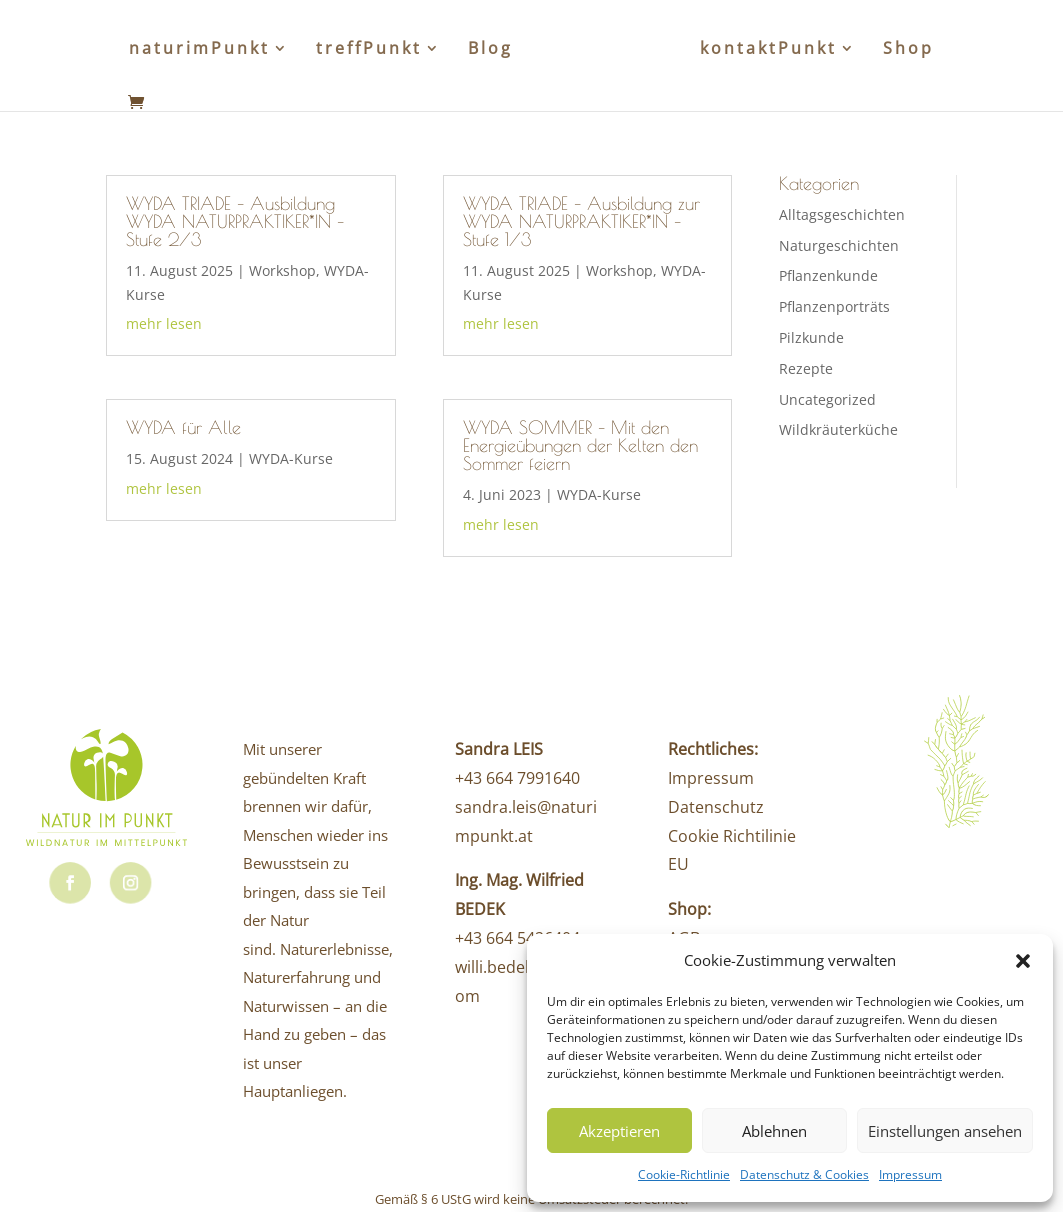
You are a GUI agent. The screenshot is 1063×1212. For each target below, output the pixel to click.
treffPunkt (369, 50)
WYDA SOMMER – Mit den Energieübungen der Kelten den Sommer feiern (580, 445)
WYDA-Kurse (291, 458)
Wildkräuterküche (838, 429)
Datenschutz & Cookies (804, 1174)
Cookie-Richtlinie (684, 1174)
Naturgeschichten (839, 245)
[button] (1023, 961)
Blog (490, 50)
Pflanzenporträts (834, 306)
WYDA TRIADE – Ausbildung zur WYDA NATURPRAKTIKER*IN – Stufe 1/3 (581, 221)
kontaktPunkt (768, 50)
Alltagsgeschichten (842, 214)
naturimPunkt (199, 50)
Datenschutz (716, 807)
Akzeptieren (619, 1131)
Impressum (910, 1174)
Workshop (282, 270)
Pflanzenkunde (828, 275)
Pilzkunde (811, 337)
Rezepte (806, 368)
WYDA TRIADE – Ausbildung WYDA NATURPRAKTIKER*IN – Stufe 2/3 (235, 221)
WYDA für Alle (183, 427)
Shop (908, 50)
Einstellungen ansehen (945, 1131)
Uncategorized (827, 399)
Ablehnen (774, 1131)
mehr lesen (164, 323)
